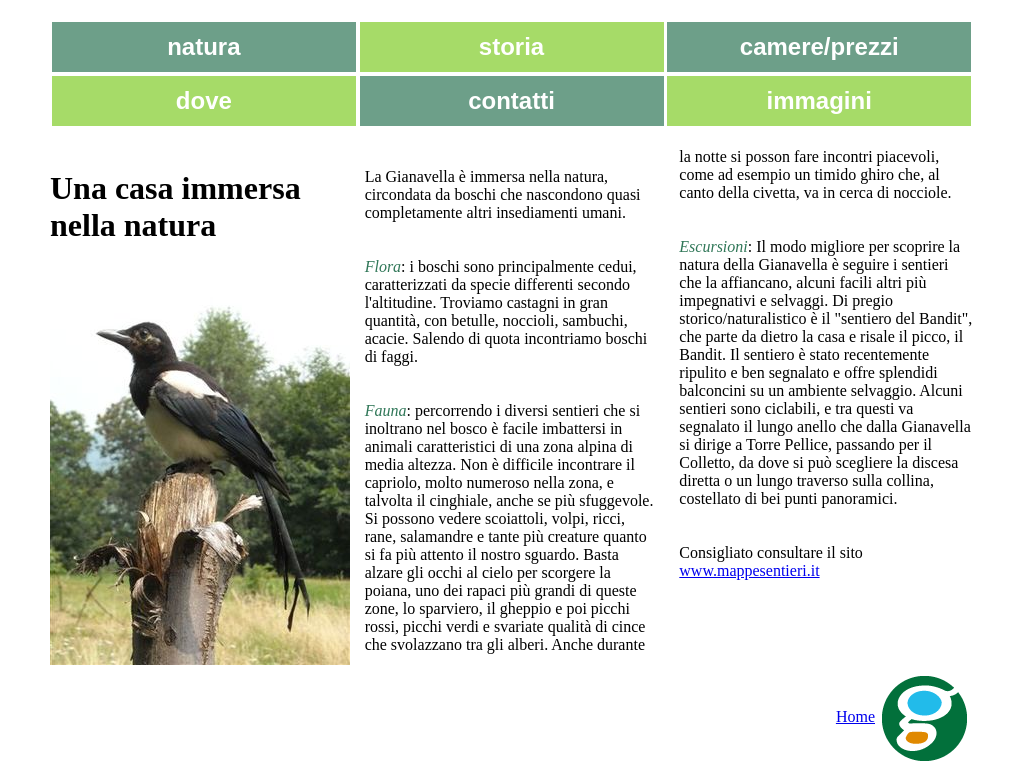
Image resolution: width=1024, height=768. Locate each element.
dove (204, 100)
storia (511, 46)
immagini (819, 100)
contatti (511, 100)
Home (905, 716)
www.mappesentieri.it (749, 570)
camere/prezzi (819, 46)
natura (203, 46)
